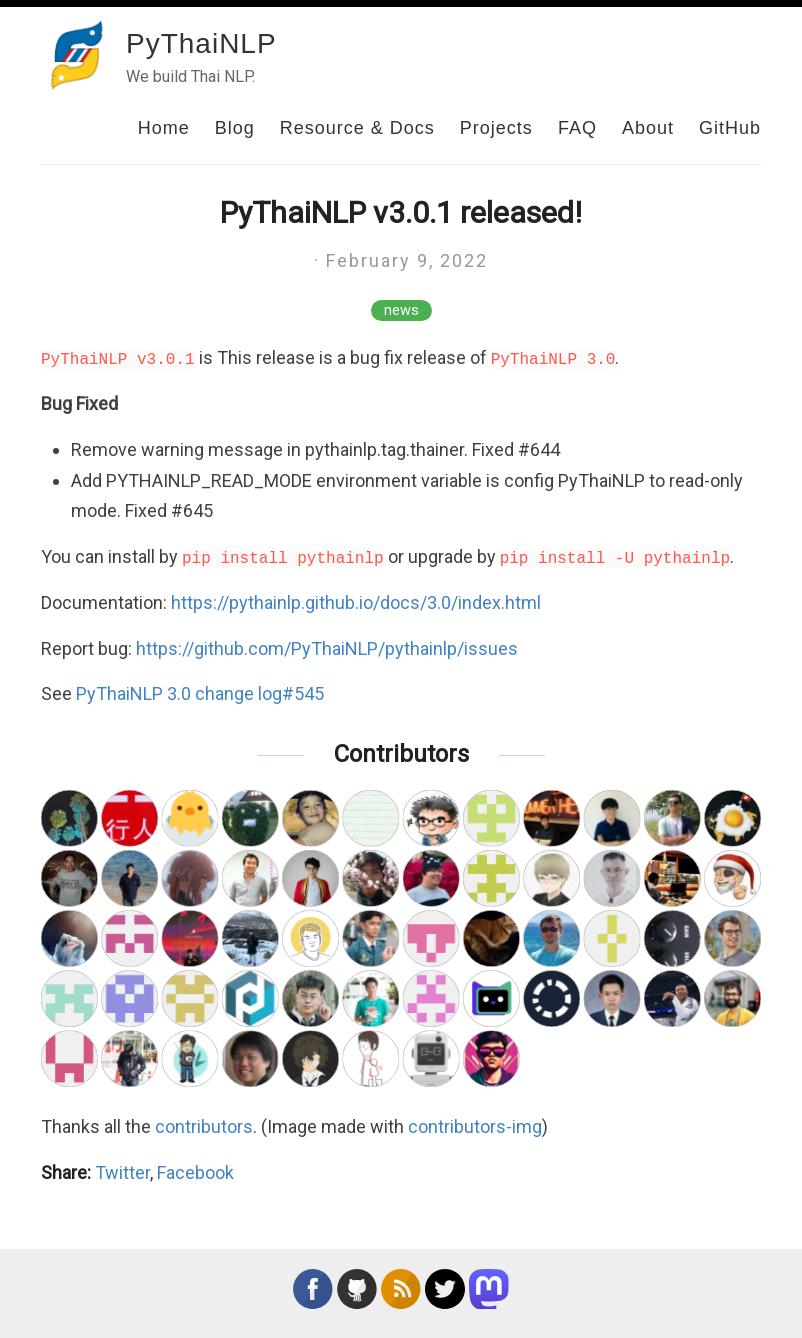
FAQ (577, 128)
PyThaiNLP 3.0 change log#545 (200, 693)
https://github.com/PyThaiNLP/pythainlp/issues (327, 648)
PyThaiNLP (201, 43)
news (401, 310)
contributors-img (475, 1126)
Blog (235, 128)
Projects (496, 128)
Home (164, 128)
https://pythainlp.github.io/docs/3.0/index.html (356, 602)
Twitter (122, 1172)
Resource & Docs (357, 128)
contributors (204, 1126)
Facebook (195, 1172)
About (648, 128)
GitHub (730, 128)
